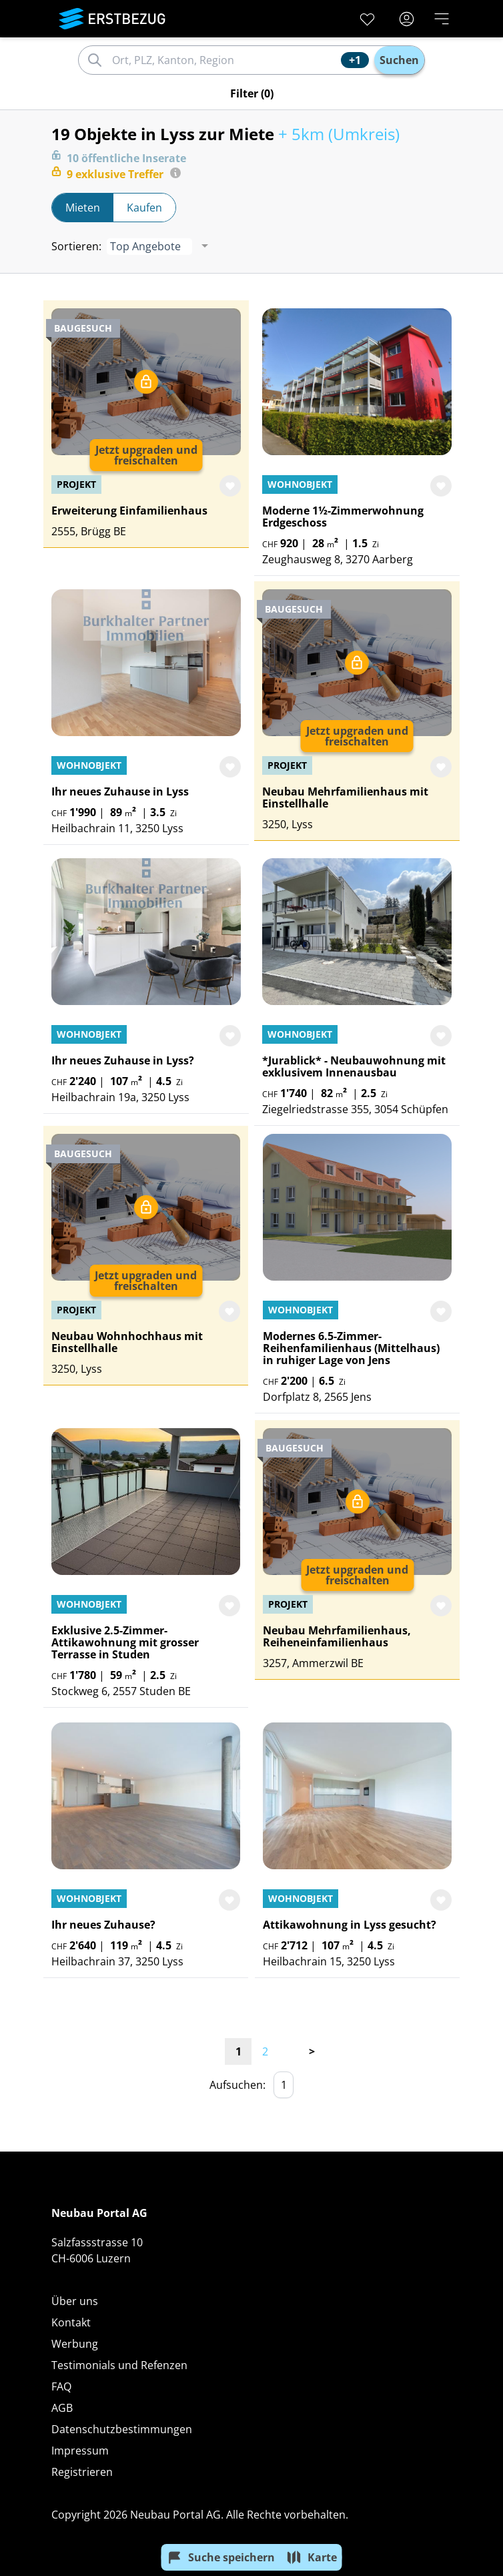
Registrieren (82, 2472)
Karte (311, 2557)
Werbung (74, 2343)
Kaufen (144, 207)
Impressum (80, 2450)
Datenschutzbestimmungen (121, 2429)
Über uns (74, 2301)
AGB (62, 2407)
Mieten (82, 207)
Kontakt (71, 2322)
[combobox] (224, 60)
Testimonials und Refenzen (119, 2365)
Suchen (399, 60)
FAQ (61, 2386)
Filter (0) (252, 93)
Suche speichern (221, 2557)
